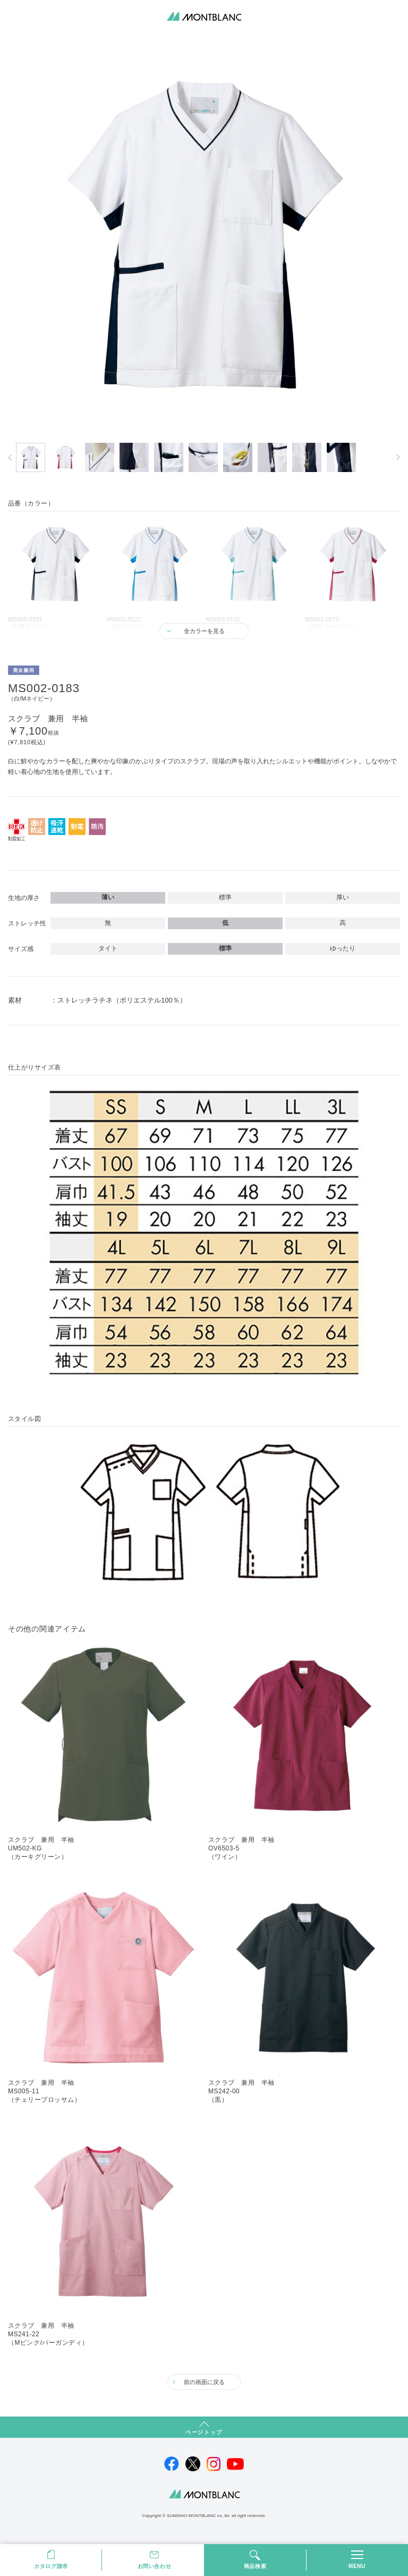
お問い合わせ (155, 2566)
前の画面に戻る (204, 2382)
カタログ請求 (51, 2566)
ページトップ (204, 2432)
